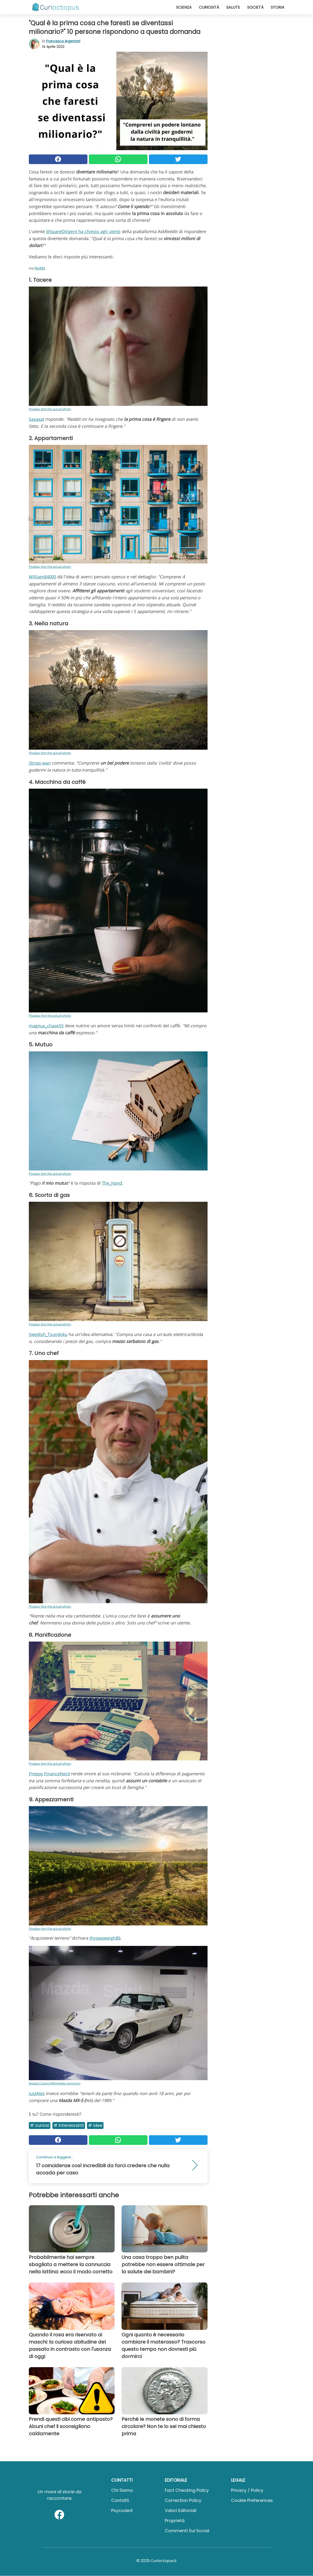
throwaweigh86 (105, 1938)
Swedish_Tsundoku (48, 1334)
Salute (233, 7)
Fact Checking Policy (187, 2490)
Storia (277, 7)
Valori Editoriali (180, 2510)
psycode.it (122, 2510)
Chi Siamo (122, 2490)
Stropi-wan (40, 763)
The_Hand (112, 1183)
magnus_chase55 (46, 1026)
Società (255, 7)
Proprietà (174, 2521)
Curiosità (209, 7)
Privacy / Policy (247, 2490)
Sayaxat (36, 419)
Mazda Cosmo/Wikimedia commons (54, 2083)
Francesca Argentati (63, 41)
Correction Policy (183, 2500)
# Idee (95, 2125)
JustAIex (37, 2093)
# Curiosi (39, 2125)
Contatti (120, 2500)
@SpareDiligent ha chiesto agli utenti (83, 231)
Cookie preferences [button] (252, 2500)
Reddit (40, 268)
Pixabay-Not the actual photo (50, 409)
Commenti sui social (187, 2531)
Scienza (184, 7)
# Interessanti (69, 2125)
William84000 (42, 577)
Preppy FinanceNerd (49, 1774)
